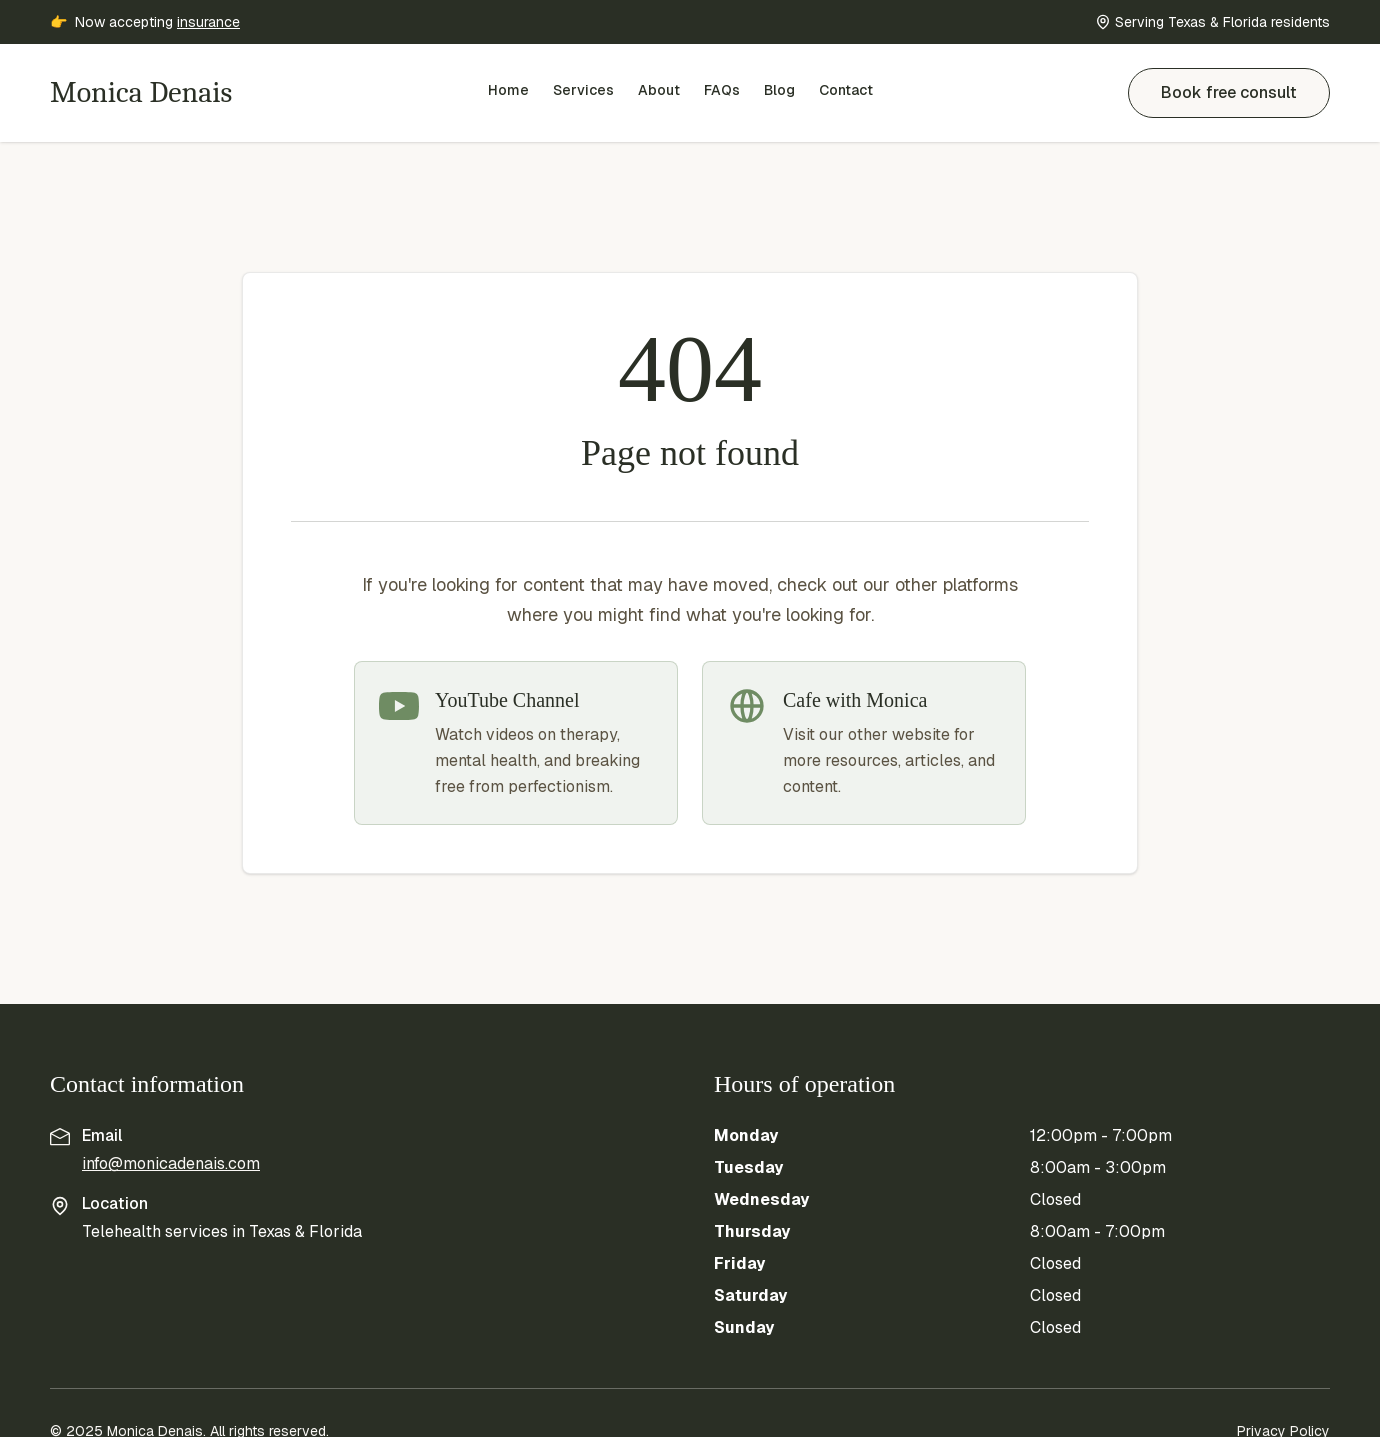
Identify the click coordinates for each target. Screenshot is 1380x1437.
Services (583, 90)
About (659, 90)
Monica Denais (141, 92)
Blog (779, 90)
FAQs (722, 90)
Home (508, 90)
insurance (208, 22)
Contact (846, 90)
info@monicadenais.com (171, 1163)
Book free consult (1229, 92)
